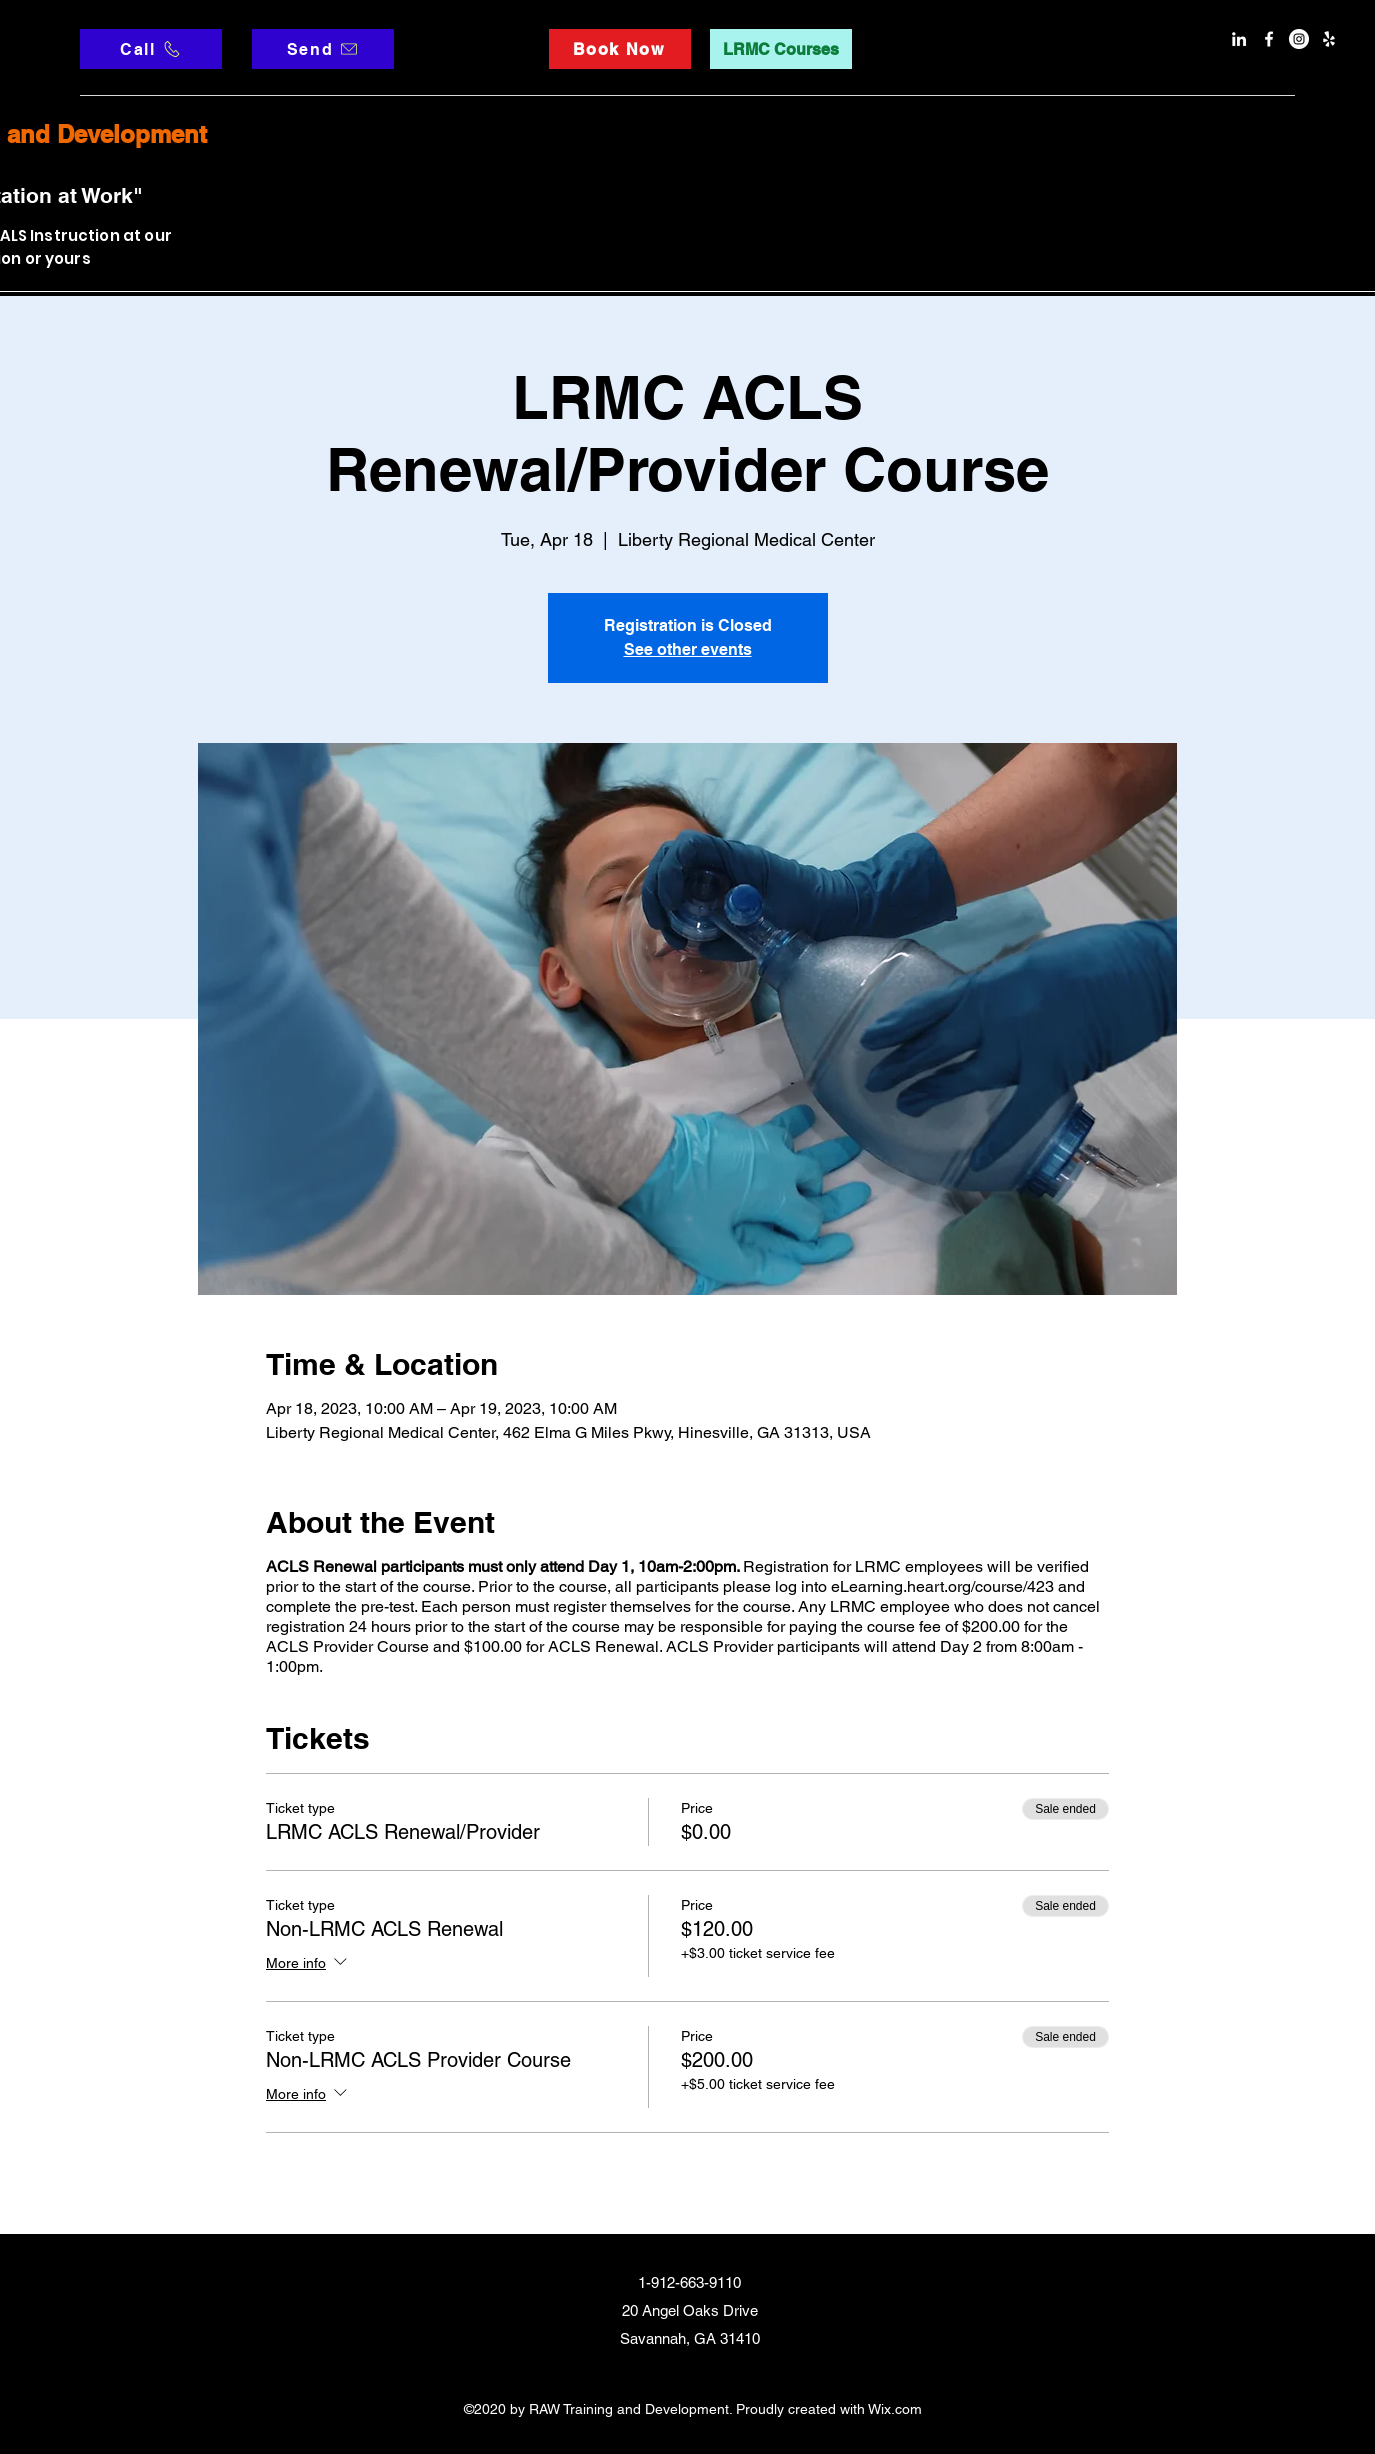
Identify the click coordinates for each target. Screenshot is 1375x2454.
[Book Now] (620, 49)
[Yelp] (1329, 39)
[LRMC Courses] (781, 49)
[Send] (323, 49)
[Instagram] (1299, 39)
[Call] (151, 49)
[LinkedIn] (1239, 39)
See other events (688, 649)
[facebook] (1269, 39)
